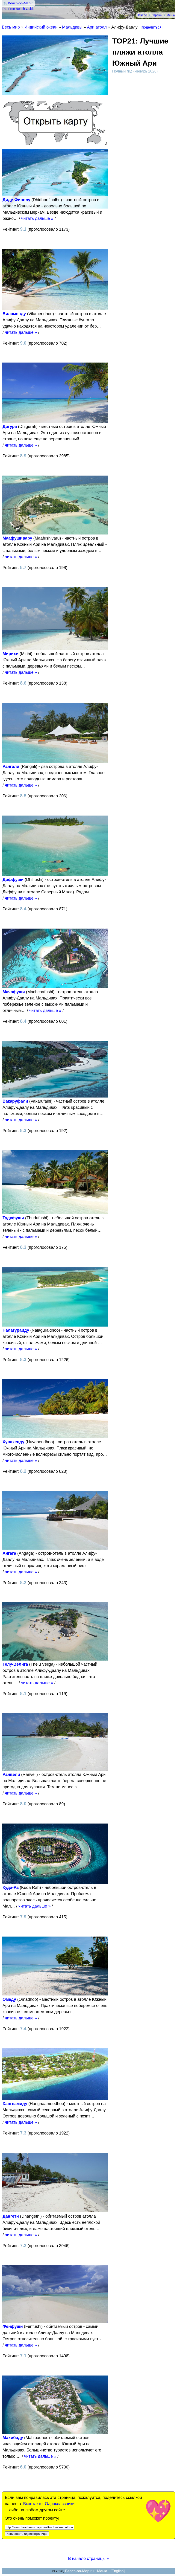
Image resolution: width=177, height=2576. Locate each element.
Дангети (11, 2216)
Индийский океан (41, 27)
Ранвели (11, 1774)
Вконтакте (32, 2503)
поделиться (152, 27)
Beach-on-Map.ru (79, 2571)
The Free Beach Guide (18, 9)
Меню (171, 15)
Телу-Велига (15, 1664)
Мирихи (10, 653)
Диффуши (13, 879)
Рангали (11, 766)
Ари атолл (97, 27)
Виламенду (14, 313)
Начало (142, 15)
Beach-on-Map (19, 3)
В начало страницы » (88, 2558)
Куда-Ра (11, 1887)
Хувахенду (13, 1442)
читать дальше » (37, 218)
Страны (156, 15)
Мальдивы (72, 27)
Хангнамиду (15, 2103)
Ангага (9, 1553)
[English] (118, 2571)
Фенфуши (13, 2326)
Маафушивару (17, 538)
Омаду (9, 1999)
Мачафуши (14, 992)
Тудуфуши (13, 1218)
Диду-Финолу (16, 199)
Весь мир (11, 27)
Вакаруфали (15, 1101)
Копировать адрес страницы (27, 2533)
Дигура (10, 426)
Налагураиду (16, 1330)
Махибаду (13, 2437)
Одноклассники (60, 2503)
